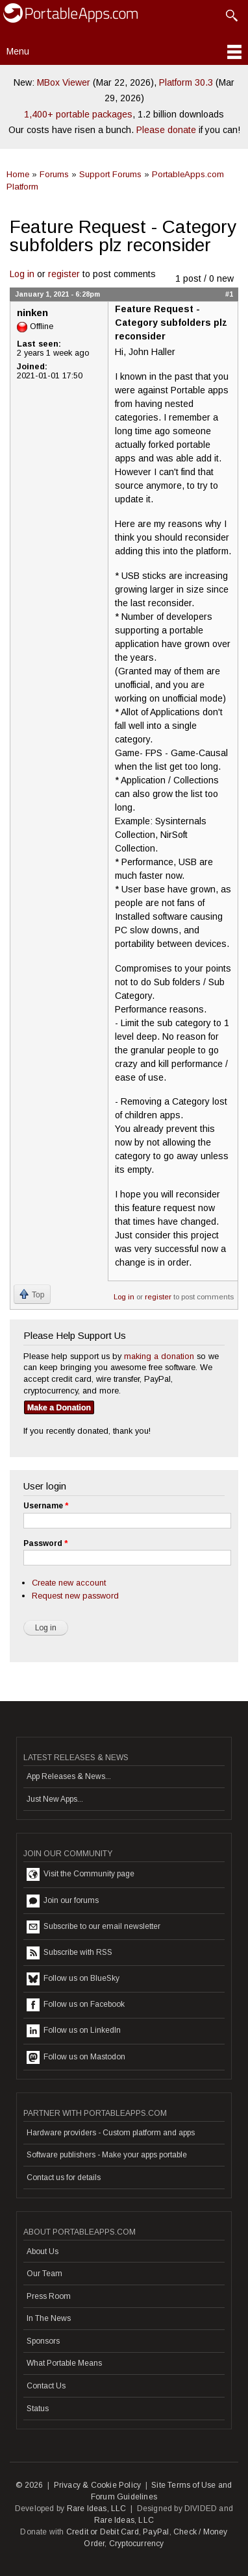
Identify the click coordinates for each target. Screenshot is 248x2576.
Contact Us (46, 2385)
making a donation (159, 1356)
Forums (54, 174)
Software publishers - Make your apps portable (107, 2154)
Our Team (44, 2273)
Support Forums (110, 174)
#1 (229, 294)
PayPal (156, 2531)
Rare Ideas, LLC (97, 2508)
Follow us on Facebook (76, 2004)
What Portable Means (64, 2363)
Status (38, 2408)
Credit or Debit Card (102, 2531)
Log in (22, 274)
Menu (17, 51)
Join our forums (63, 1901)
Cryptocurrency (136, 2543)
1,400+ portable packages (78, 114)
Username (45, 1505)
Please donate (166, 130)
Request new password (75, 1596)
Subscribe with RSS (69, 1952)
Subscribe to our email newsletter (93, 1926)
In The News (49, 2318)
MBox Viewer (63, 82)
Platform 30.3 (186, 82)
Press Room (49, 2296)
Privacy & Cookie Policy (98, 2485)
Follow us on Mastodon (76, 2057)
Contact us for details (64, 2177)
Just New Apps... (55, 1799)
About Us (42, 2251)
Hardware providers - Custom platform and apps (111, 2132)
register (64, 274)
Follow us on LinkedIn (74, 2030)
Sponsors (43, 2341)
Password (45, 1543)
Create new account (69, 1583)
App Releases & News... (69, 1776)
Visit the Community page (80, 1874)
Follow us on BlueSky (73, 1978)
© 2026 (29, 2485)
